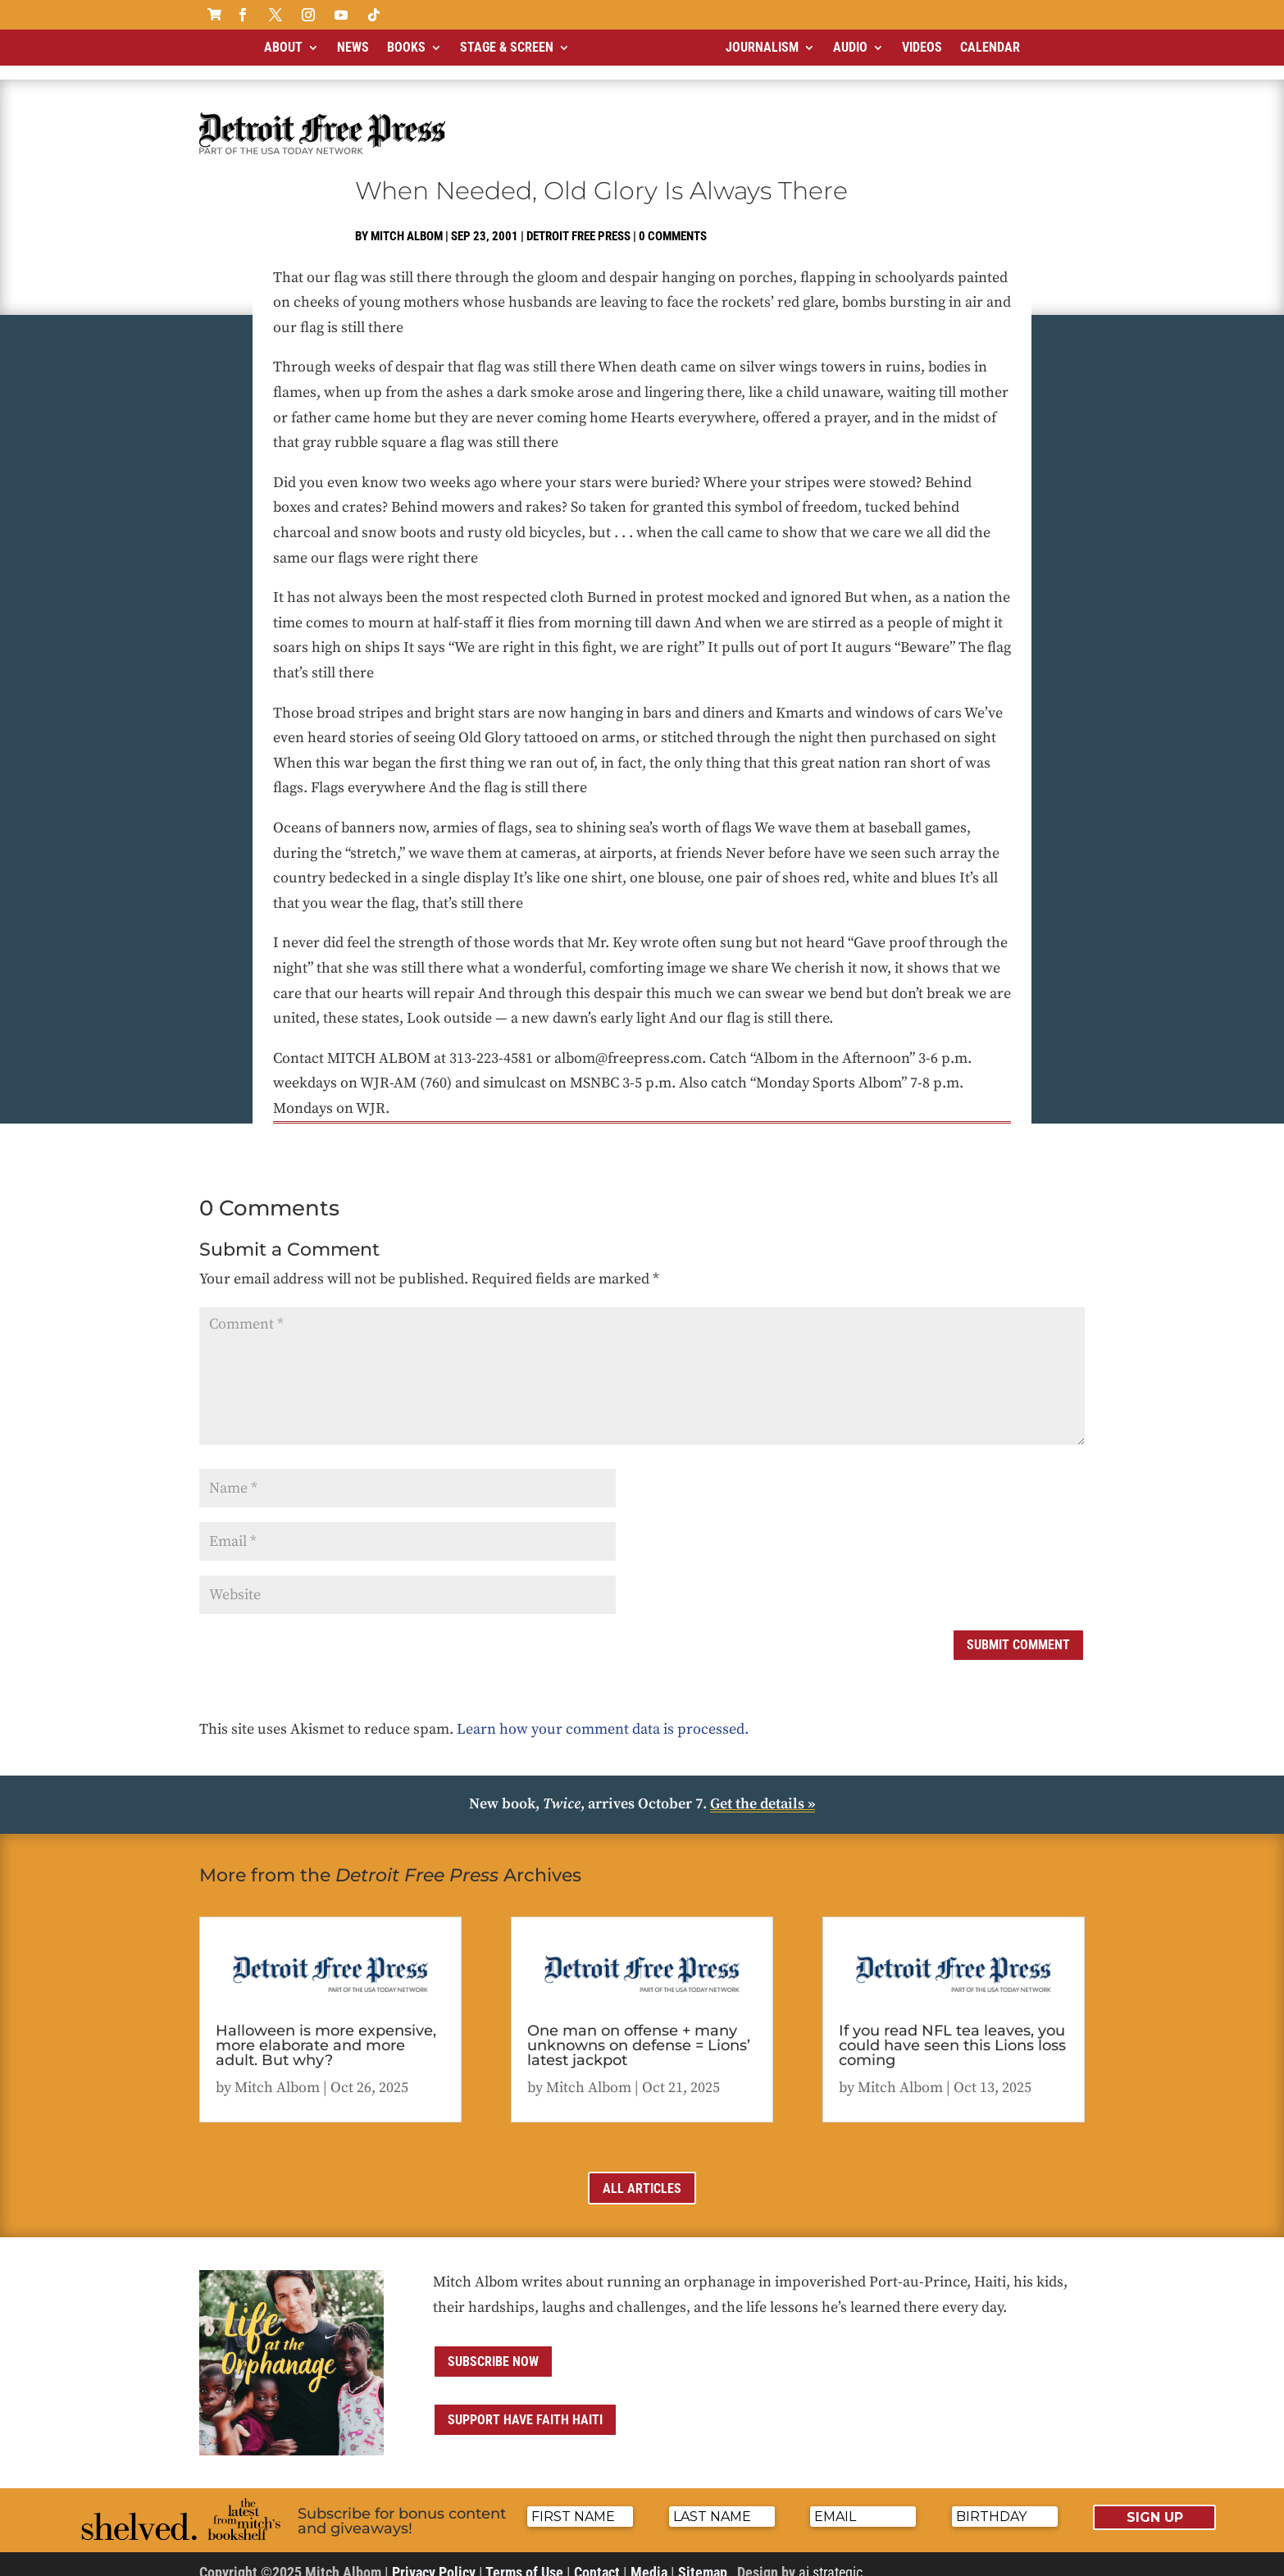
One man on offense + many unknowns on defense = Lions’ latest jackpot (638, 2031)
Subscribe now (493, 2347)
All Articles (642, 2174)
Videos (922, 47)
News (353, 47)
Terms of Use (524, 2558)
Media (649, 2558)
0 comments (673, 222)
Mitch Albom (407, 222)
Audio (850, 47)
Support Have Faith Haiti (525, 2406)
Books (406, 47)
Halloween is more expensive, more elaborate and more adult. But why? (326, 2031)
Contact (597, 2558)
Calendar (990, 47)
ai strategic (831, 2558)
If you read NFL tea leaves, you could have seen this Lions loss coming (952, 2031)
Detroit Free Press (578, 222)
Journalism (762, 47)
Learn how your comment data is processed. (603, 1715)
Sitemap (702, 2558)
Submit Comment (1018, 1631)
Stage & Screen (506, 47)
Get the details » (762, 1789)
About (283, 47)
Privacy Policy (434, 2558)
